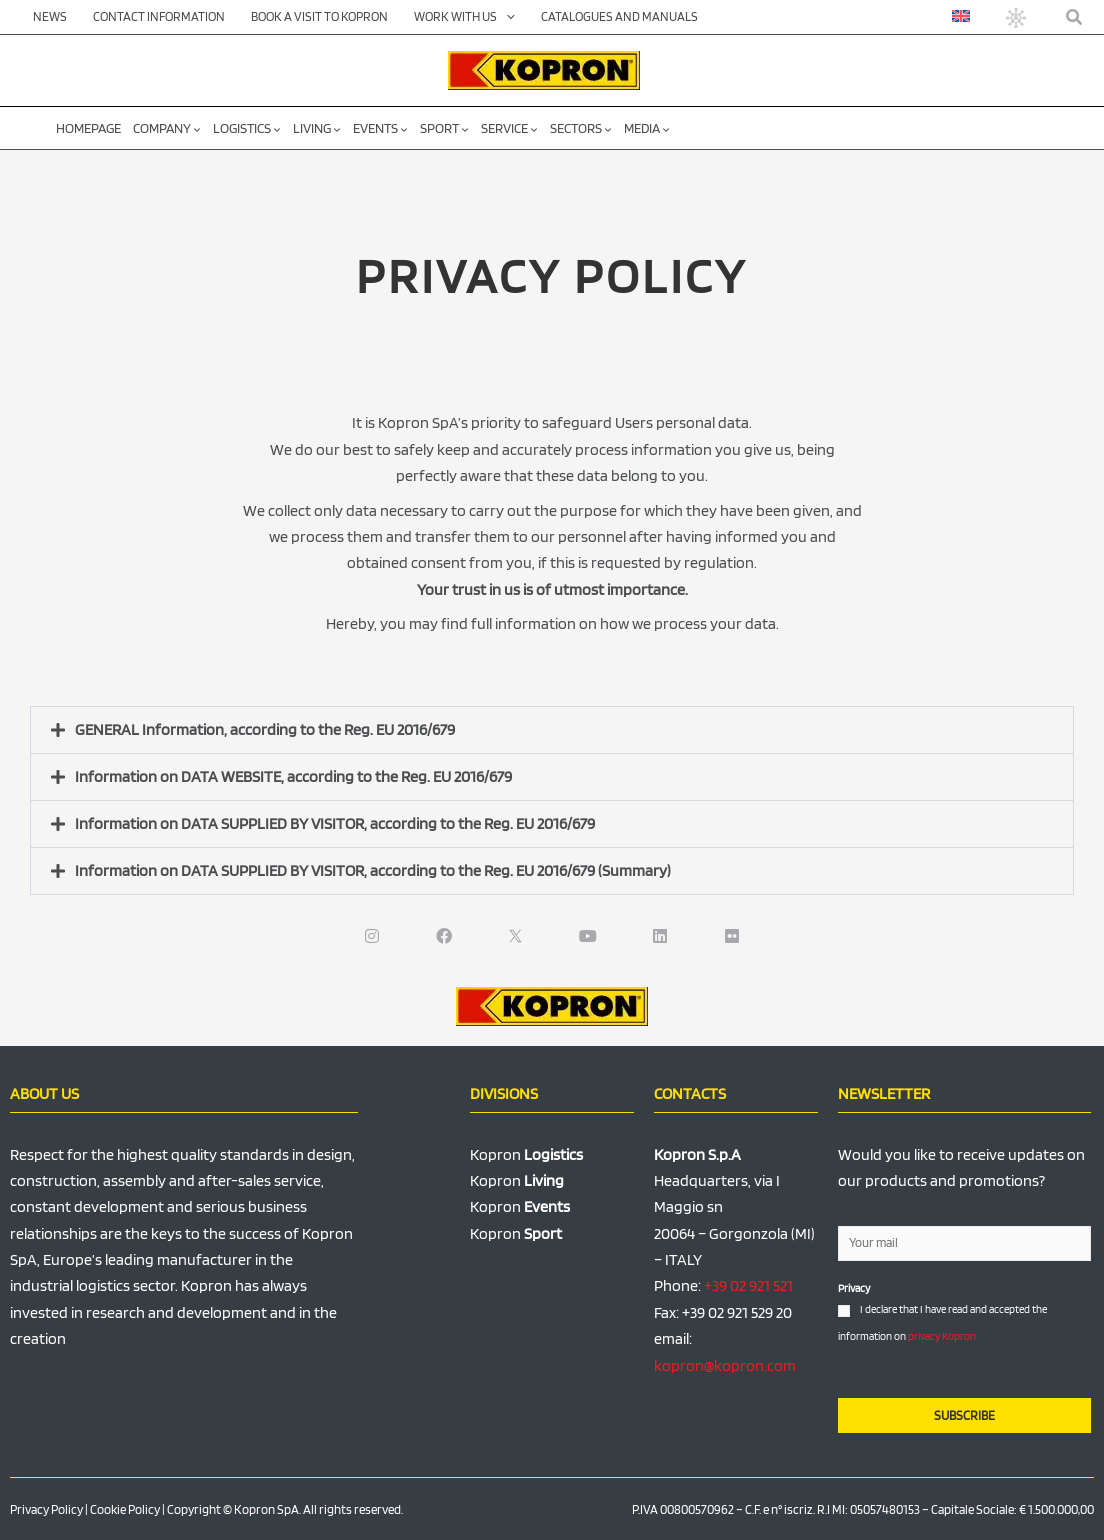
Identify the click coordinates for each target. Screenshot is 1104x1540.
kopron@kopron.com (725, 1365)
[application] (506, 17)
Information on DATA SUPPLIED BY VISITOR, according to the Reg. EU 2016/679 (335, 823)
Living (317, 128)
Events (380, 128)
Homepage (88, 128)
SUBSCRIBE (964, 1415)
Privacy (854, 1288)
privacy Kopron (942, 1336)
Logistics (247, 128)
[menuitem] (961, 16)
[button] (1075, 17)
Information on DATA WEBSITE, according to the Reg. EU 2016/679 (293, 776)
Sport (444, 128)
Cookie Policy (125, 1509)
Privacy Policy (46, 1509)
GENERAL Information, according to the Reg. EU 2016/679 (265, 729)
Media (647, 128)
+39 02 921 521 (748, 1285)
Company (167, 128)
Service (509, 128)
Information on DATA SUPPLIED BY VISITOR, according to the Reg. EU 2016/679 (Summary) (373, 870)
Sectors (581, 128)
